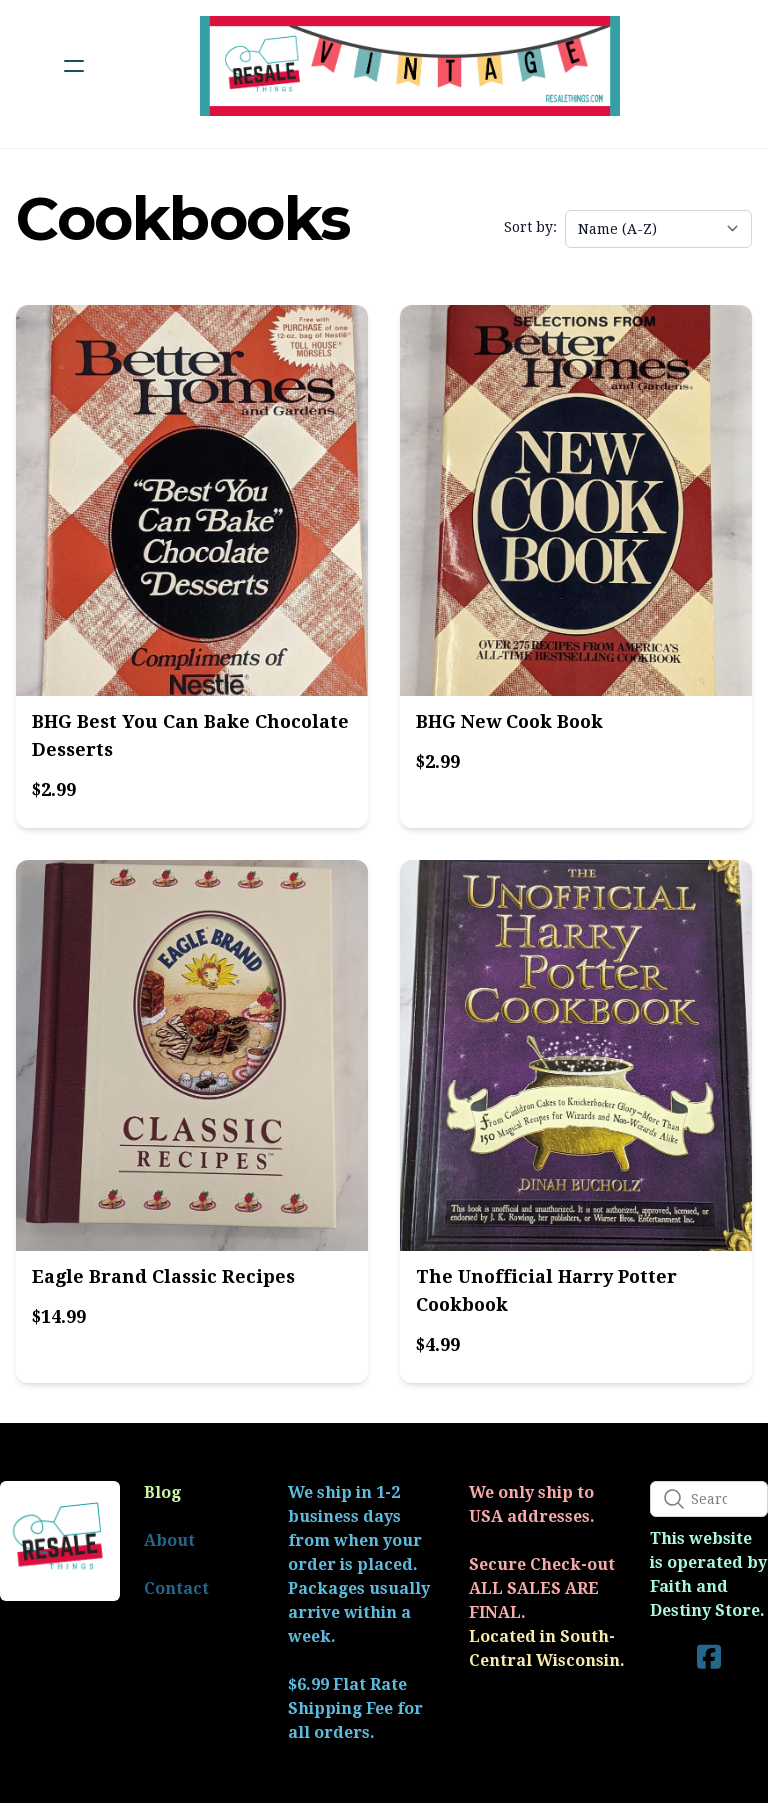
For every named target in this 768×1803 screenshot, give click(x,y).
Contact (176, 1588)
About (169, 1540)
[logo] (410, 66)
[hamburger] (74, 66)
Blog (162, 1492)
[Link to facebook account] (709, 1656)
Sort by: (530, 227)
